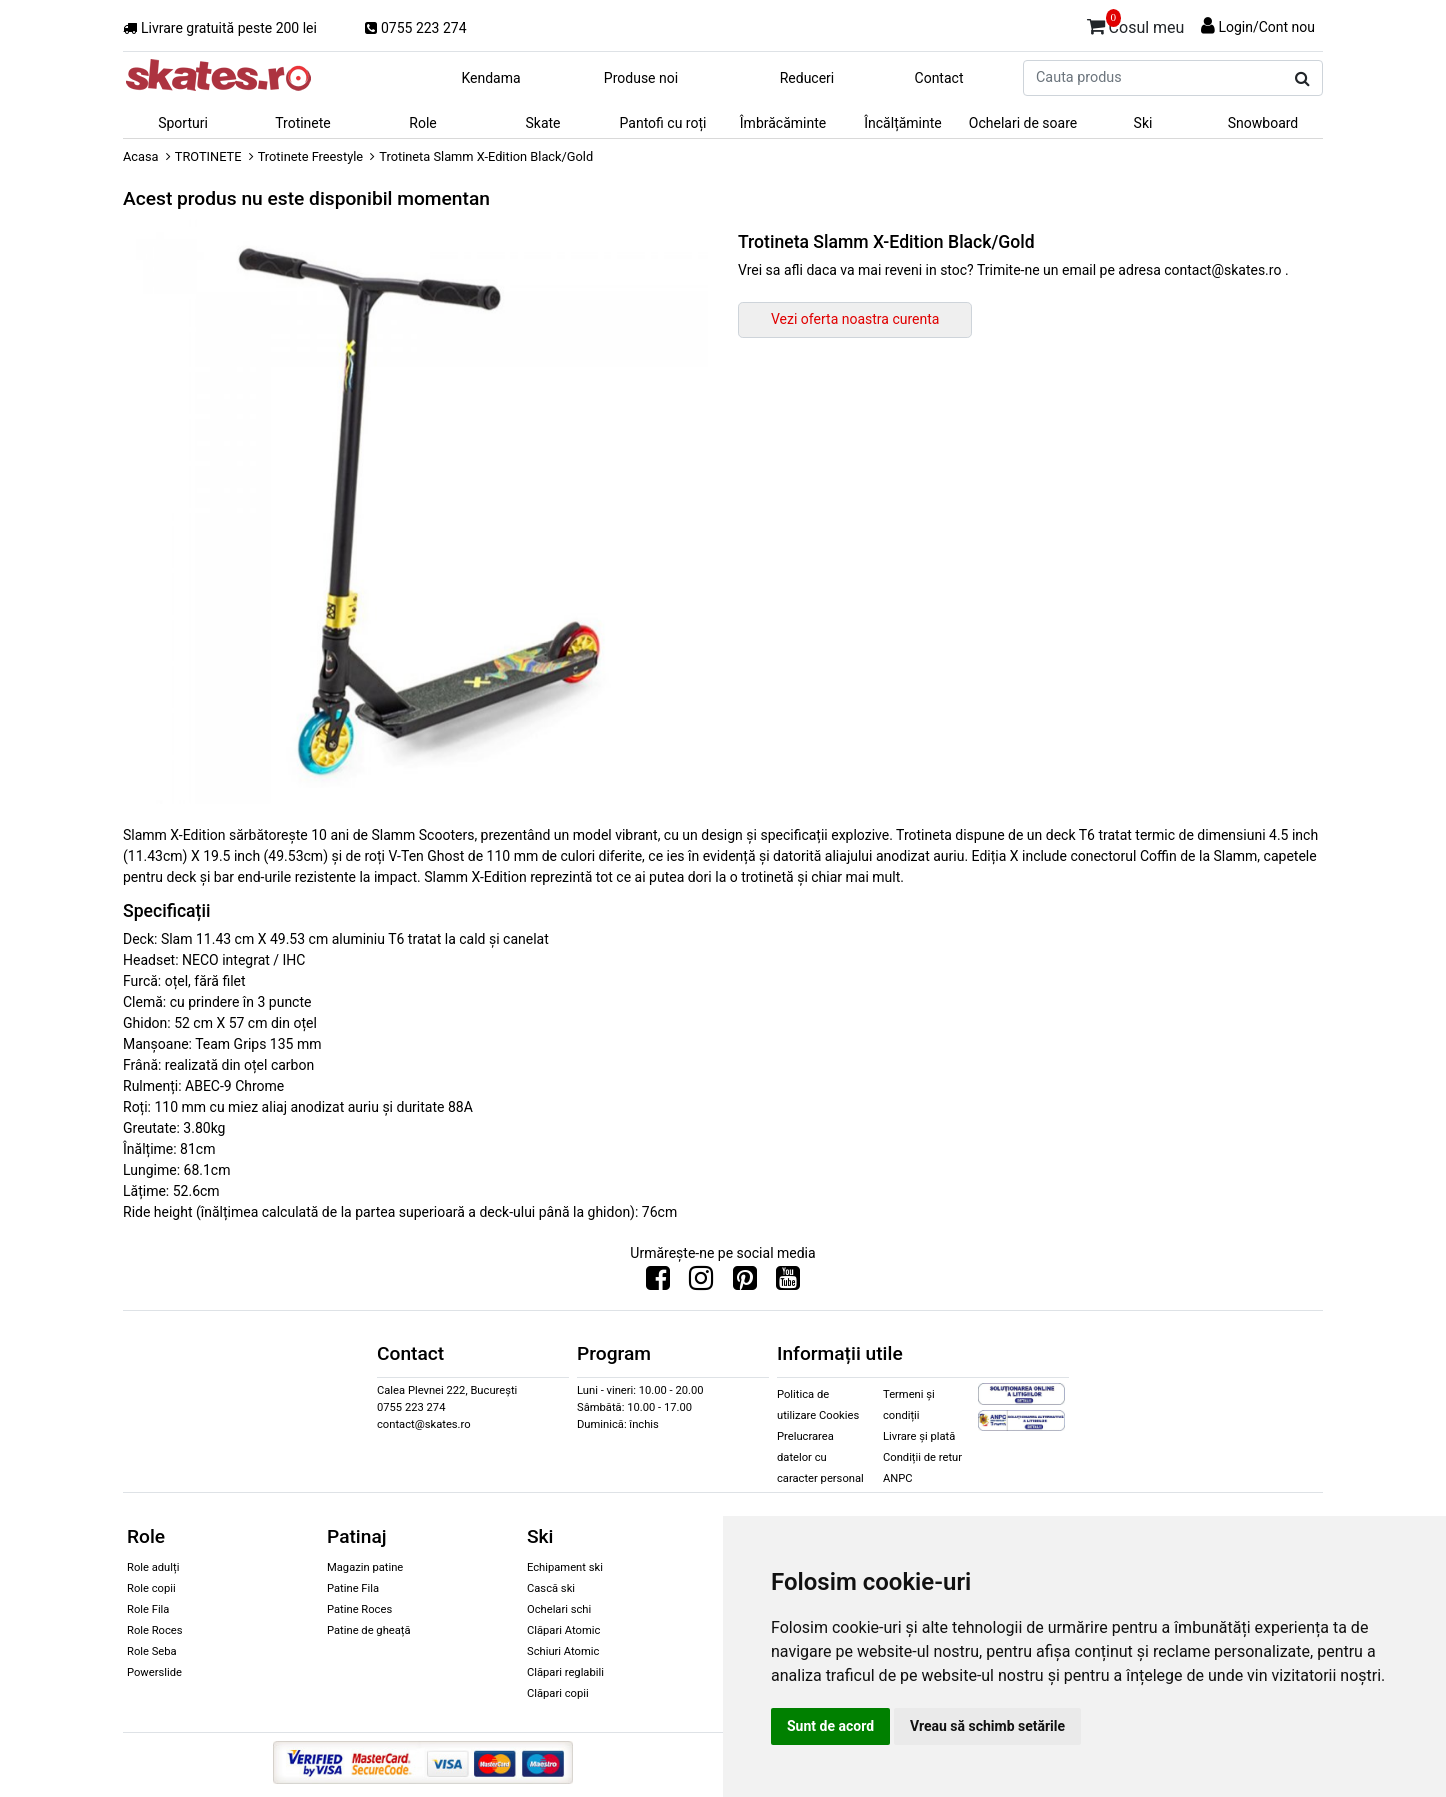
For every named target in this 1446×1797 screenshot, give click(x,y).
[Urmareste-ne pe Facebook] (658, 1283)
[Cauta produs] (1302, 79)
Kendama (490, 78)
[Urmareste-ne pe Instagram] (701, 1283)
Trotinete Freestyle (310, 156)
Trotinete (303, 123)
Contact (939, 78)
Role (422, 123)
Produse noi (641, 78)
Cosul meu (1136, 24)
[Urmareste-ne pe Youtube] (788, 1283)
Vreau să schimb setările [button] (987, 1726)
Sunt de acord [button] (830, 1726)
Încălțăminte (903, 123)
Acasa (141, 156)
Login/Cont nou (1266, 27)
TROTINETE (208, 156)
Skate (542, 123)
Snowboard (1263, 123)
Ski (1143, 123)
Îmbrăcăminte (783, 123)
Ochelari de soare (1023, 123)
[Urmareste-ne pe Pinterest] (745, 1283)
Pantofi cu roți (663, 123)
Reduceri (807, 78)
